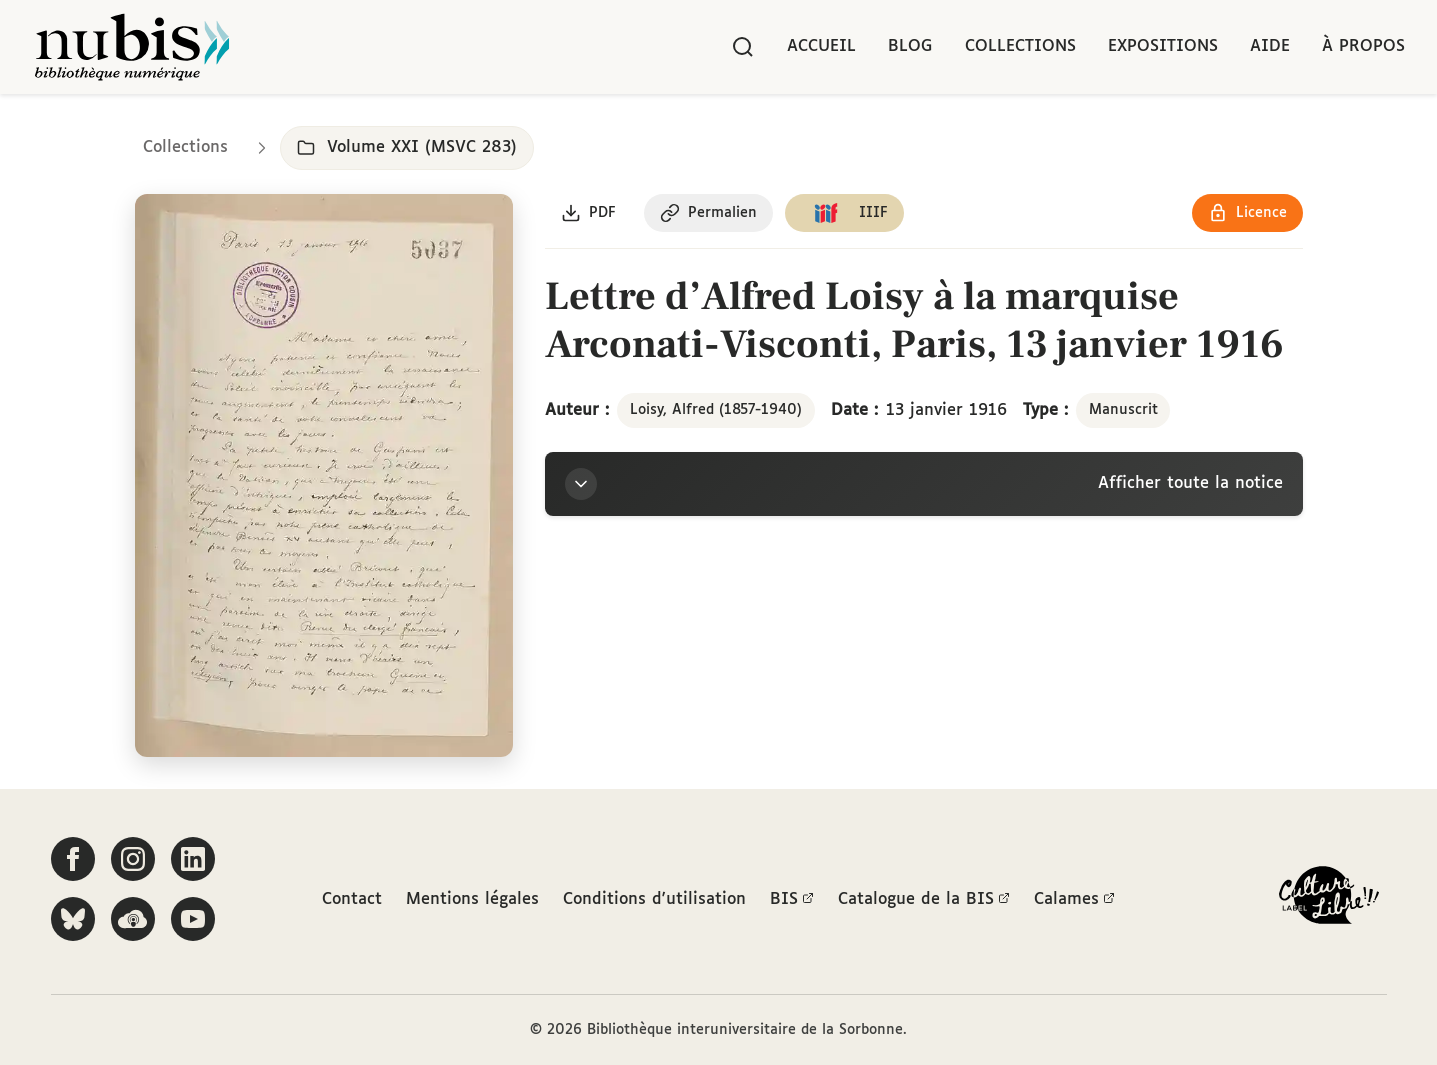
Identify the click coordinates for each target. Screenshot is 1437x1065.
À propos (1363, 46)
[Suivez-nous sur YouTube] (193, 919)
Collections (1020, 46)
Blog (910, 46)
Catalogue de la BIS (924, 900)
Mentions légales (472, 899)
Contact (352, 899)
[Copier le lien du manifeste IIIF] (844, 213)
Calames (1074, 900)
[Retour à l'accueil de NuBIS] (132, 47)
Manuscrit (1123, 410)
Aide (1270, 46)
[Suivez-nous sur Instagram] (133, 859)
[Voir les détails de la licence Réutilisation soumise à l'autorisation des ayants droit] (1247, 213)
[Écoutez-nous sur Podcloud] (133, 919)
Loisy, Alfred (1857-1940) (716, 410)
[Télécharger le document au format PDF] (588, 213)
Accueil (821, 46)
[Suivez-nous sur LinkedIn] (193, 859)
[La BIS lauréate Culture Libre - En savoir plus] (1329, 899)
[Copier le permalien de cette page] (708, 213)
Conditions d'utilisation (654, 899)
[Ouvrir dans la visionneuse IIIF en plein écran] (324, 475)
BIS (792, 900)
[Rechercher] (743, 47)
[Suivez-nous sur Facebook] (73, 859)
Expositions (1163, 46)
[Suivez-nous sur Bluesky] (73, 919)
